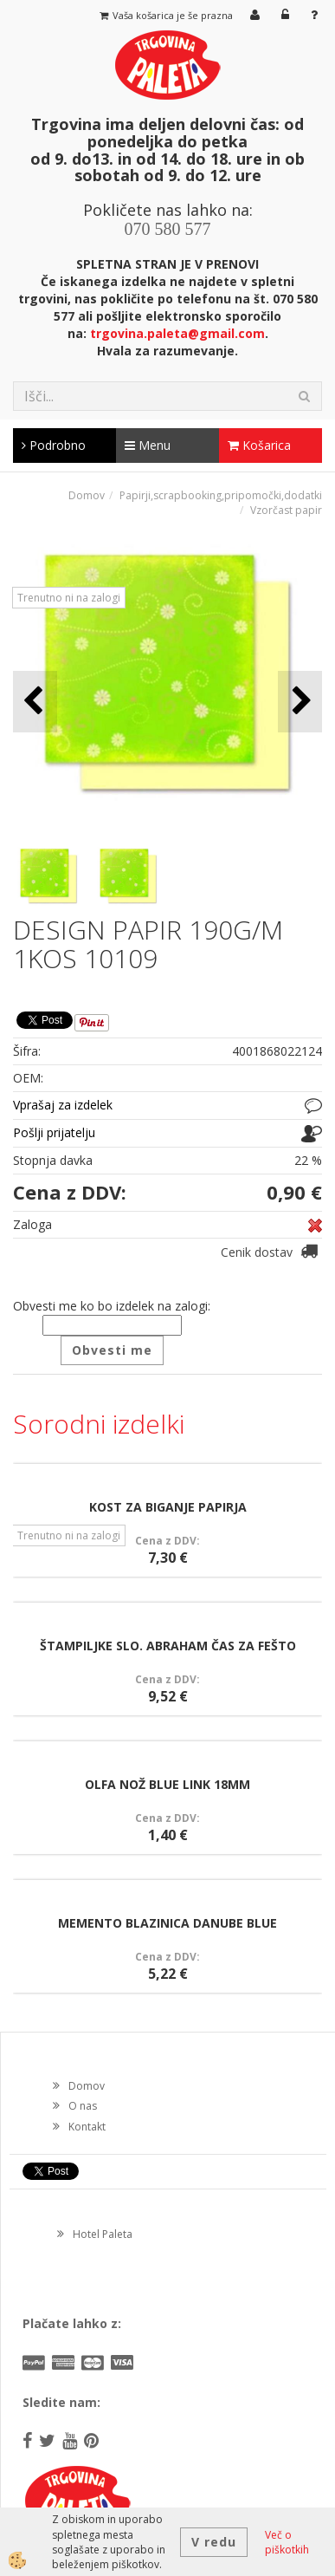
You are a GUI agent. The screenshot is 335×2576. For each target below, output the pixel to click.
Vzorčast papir (286, 510)
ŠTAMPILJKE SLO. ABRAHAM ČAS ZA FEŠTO (168, 1645)
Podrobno (54, 445)
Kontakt (87, 2126)
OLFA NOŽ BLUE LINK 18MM (167, 1784)
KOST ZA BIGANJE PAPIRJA (168, 1507)
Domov (86, 495)
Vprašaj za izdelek (63, 1104)
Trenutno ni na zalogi (68, 597)
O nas (82, 2105)
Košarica (259, 445)
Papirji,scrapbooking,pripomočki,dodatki (220, 495)
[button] (300, 701)
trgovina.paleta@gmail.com (177, 333)
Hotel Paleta (102, 2234)
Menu (148, 445)
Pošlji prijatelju (54, 1132)
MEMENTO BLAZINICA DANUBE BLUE (167, 1923)
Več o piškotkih (287, 2542)
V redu (213, 2542)
